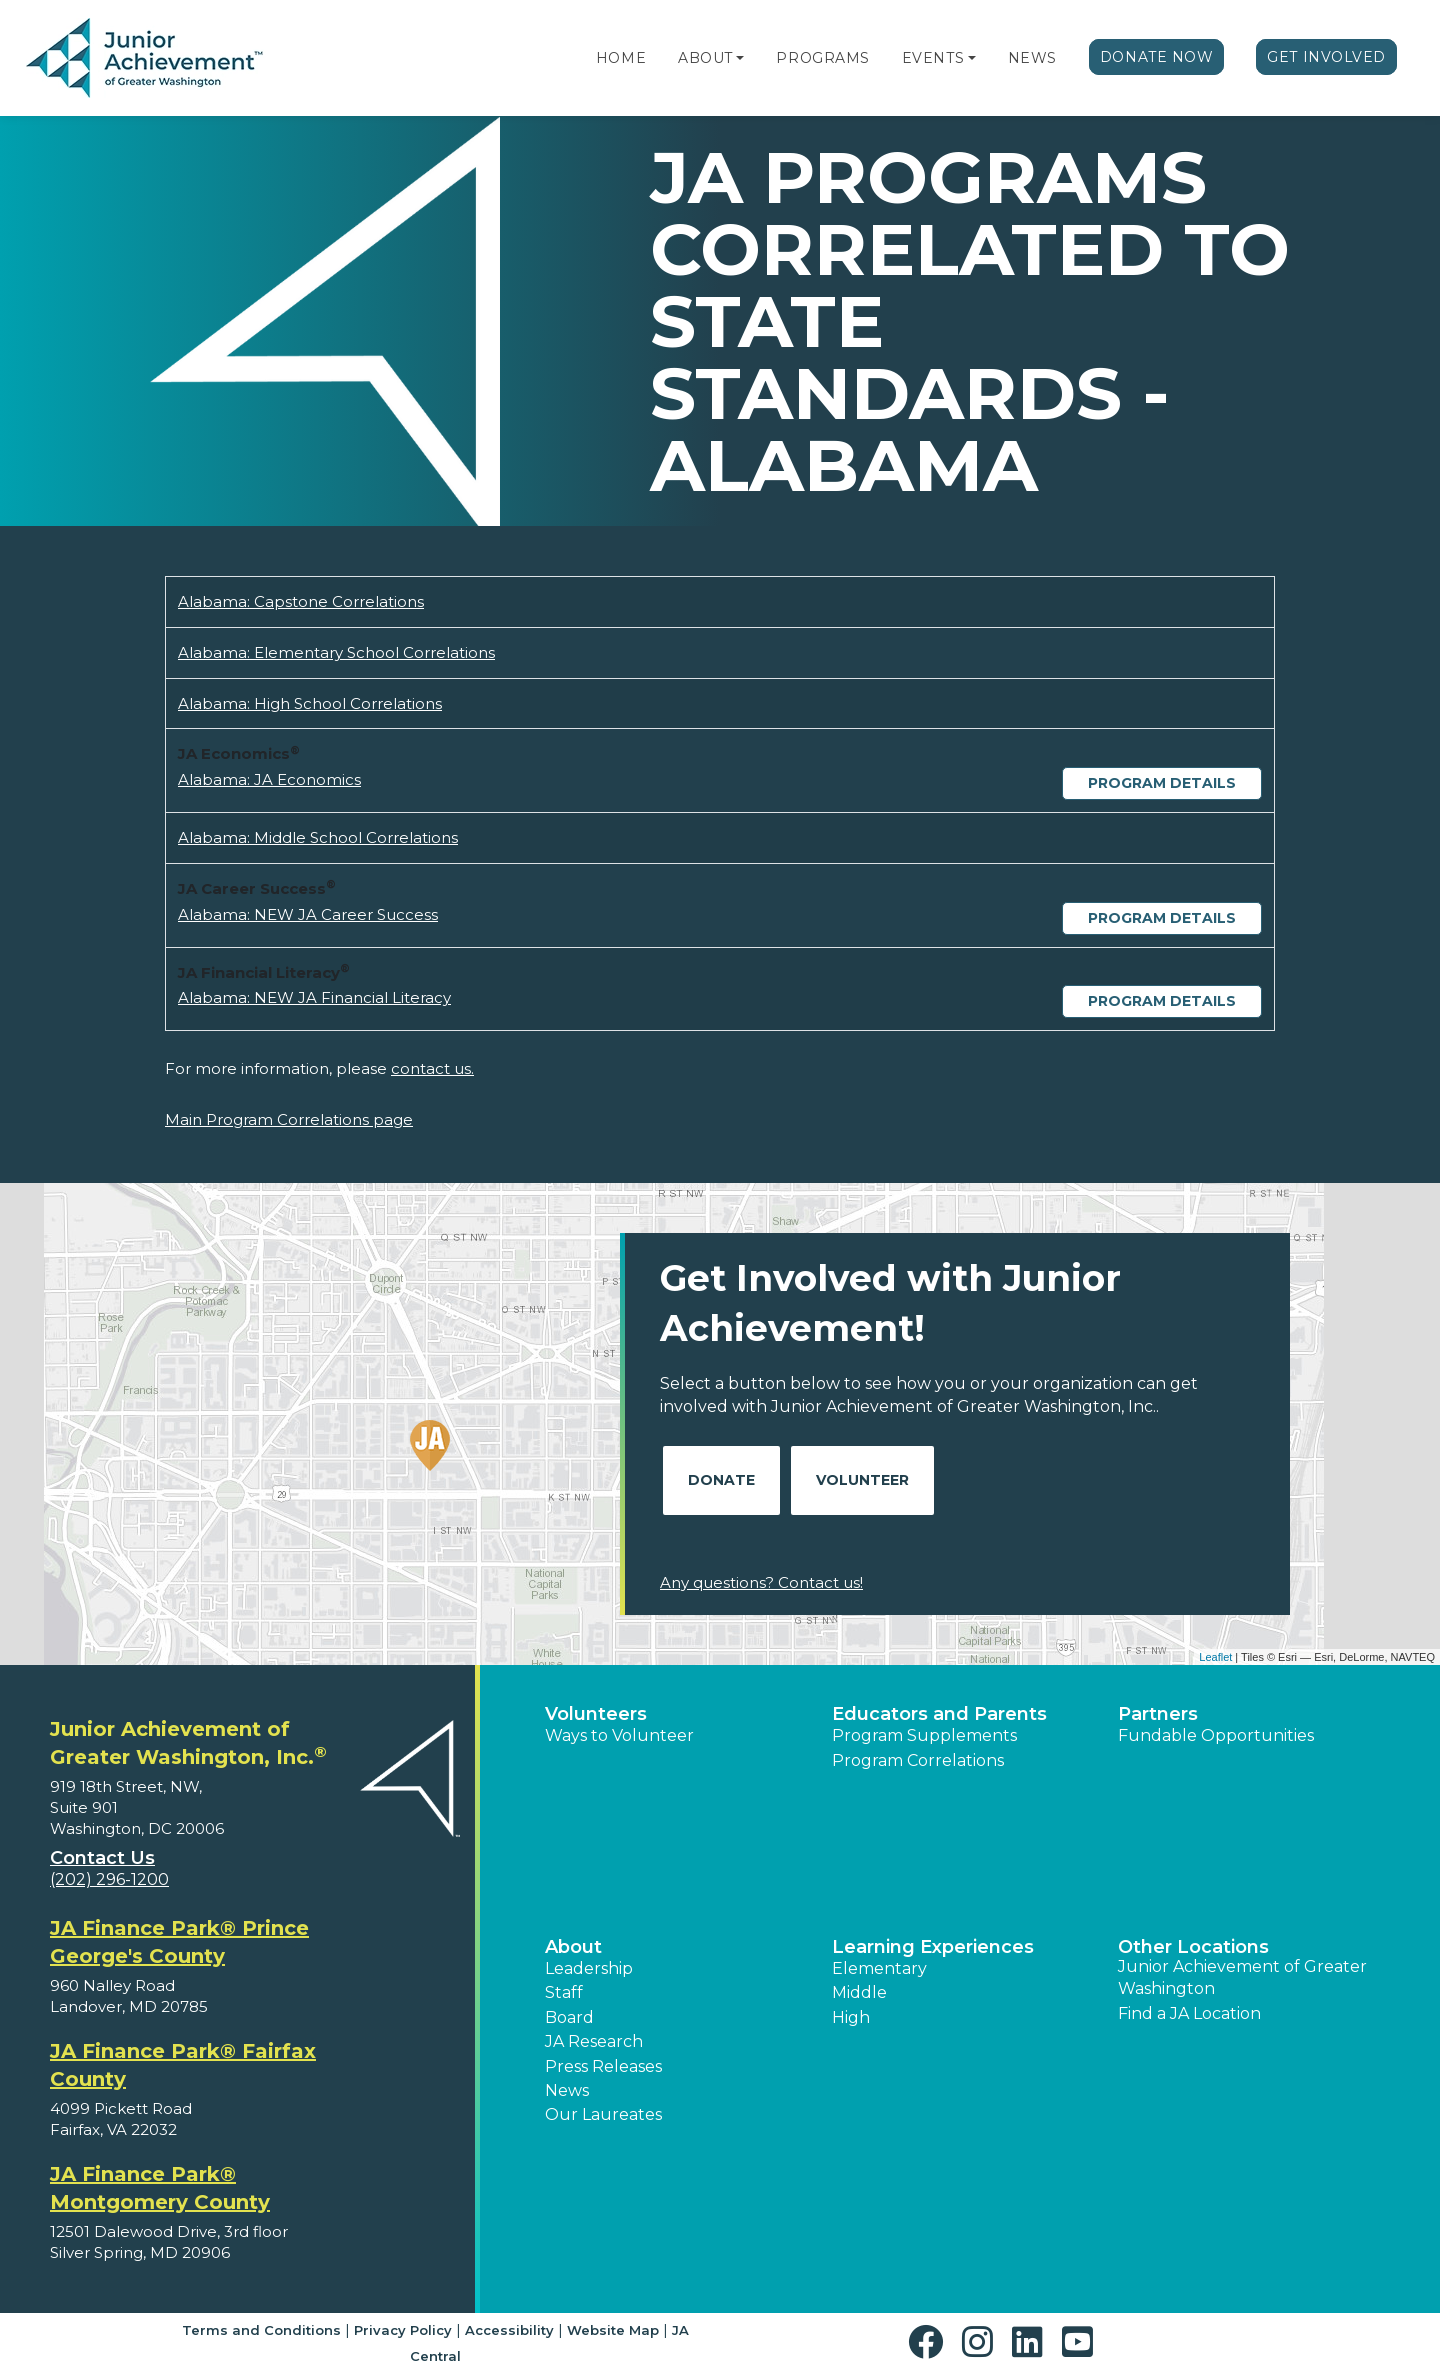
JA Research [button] (594, 2041)
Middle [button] (859, 1992)
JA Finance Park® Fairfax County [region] (183, 2065)
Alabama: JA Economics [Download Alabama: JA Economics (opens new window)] (269, 779)
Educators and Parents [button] (939, 1714)
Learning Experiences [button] (933, 1947)
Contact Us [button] (102, 1858)
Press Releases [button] (603, 2066)
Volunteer (862, 1480)
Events (933, 58)
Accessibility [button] (509, 2330)
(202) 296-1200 (109, 1879)
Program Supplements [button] (924, 1735)
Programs (822, 58)
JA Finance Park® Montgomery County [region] (160, 2188)
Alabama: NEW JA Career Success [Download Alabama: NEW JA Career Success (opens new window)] (308, 914)
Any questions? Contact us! (761, 1582)
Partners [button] (1158, 1714)
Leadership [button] (589, 1968)
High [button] (851, 2017)
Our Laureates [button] (603, 2114)
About (705, 58)
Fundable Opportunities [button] (1216, 1735)
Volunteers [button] (596, 1714)
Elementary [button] (879, 1968)
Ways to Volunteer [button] (619, 1735)
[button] (740, 58)
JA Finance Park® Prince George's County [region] (179, 1942)
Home (621, 58)
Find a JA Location (1189, 2013)
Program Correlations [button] (918, 1760)
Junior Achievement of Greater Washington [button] (1242, 1977)
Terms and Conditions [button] (261, 2330)
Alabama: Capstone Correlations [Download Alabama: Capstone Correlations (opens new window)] (301, 601)
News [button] (567, 2090)
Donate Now (1157, 57)
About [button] (573, 1947)
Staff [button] (564, 1992)
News (1032, 58)
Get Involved (1326, 57)
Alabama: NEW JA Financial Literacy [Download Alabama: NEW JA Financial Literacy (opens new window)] (314, 997)
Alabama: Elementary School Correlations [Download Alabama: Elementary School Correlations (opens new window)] (336, 652)
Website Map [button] (613, 2330)
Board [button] (569, 2017)
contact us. (432, 1068)
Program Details (1162, 783)
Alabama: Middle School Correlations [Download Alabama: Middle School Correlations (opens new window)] (318, 837)
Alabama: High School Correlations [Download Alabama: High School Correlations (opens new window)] (310, 703)
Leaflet (1215, 1657)
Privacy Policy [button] (403, 2330)
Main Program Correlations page (289, 1119)
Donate (721, 1480)
